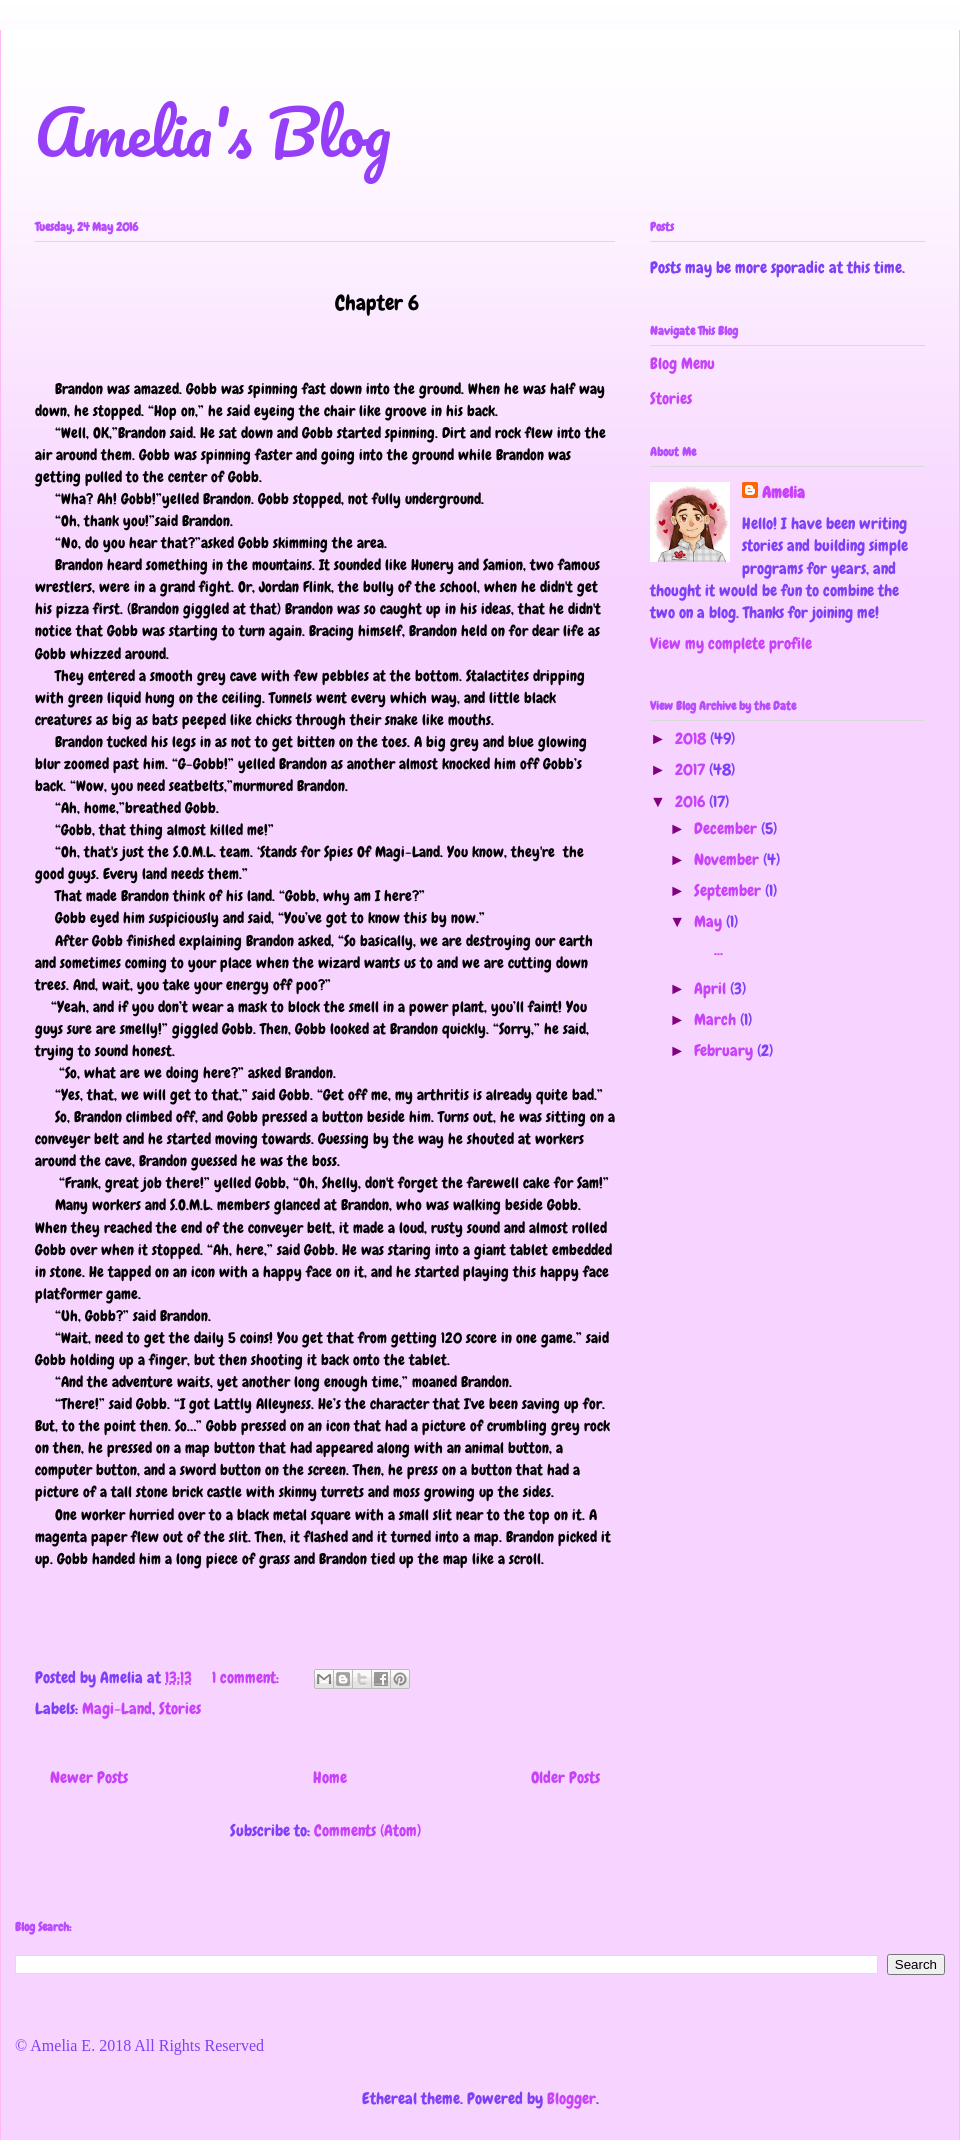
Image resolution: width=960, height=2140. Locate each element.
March (717, 1019)
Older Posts (565, 1777)
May (710, 921)
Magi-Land (117, 1708)
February (725, 1050)
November (728, 859)
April (712, 988)
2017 (692, 769)
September (729, 890)
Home (330, 1777)
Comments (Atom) (367, 1830)
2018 (692, 738)
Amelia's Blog (213, 131)
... (706, 949)
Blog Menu (682, 363)
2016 (692, 801)
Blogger (571, 2098)
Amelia (783, 492)
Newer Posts (89, 1777)
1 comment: (247, 1677)
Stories (180, 1708)
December (727, 828)
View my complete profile (731, 643)
